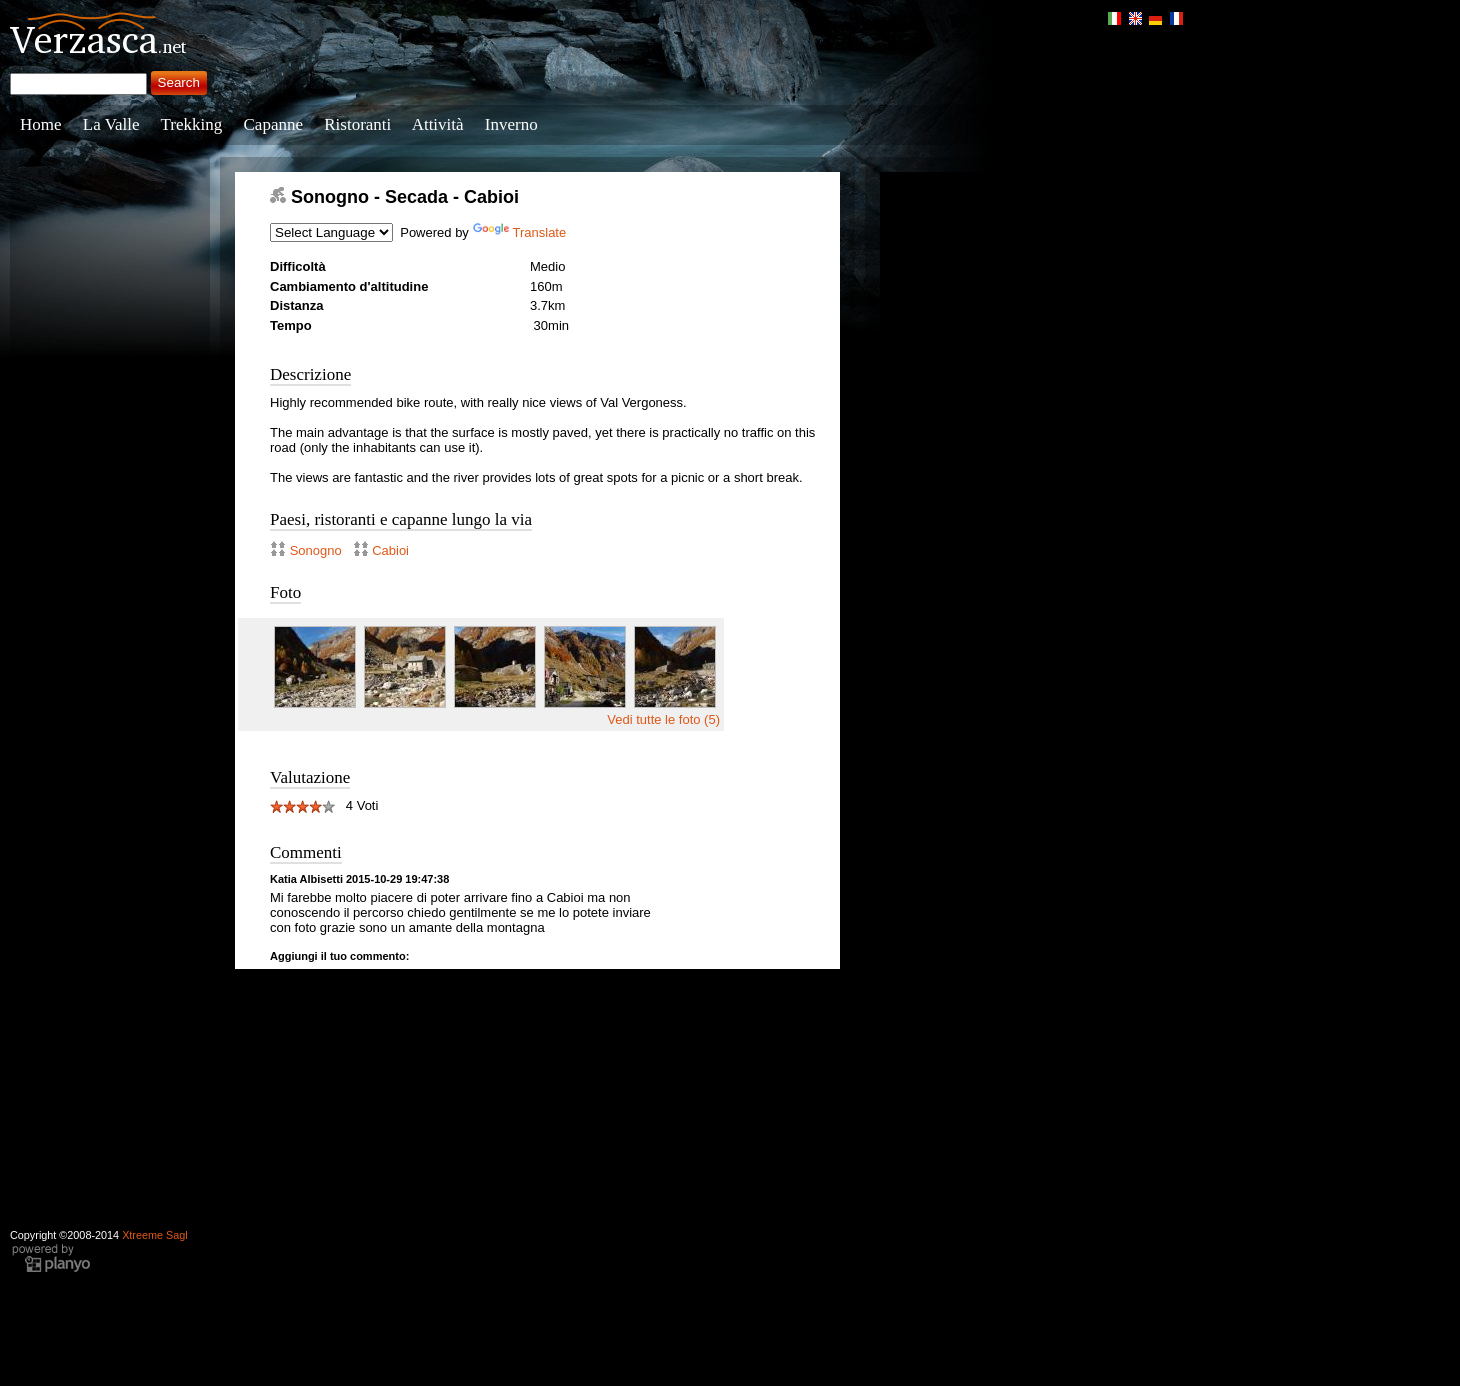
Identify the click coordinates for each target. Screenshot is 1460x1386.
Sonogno (316, 550)
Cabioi (390, 550)
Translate (520, 232)
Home (41, 124)
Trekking (192, 124)
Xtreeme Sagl (155, 1235)
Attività (438, 124)
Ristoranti (357, 124)
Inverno (511, 124)
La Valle (111, 124)
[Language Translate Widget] (331, 232)
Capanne (273, 124)
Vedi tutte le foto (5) (663, 719)
